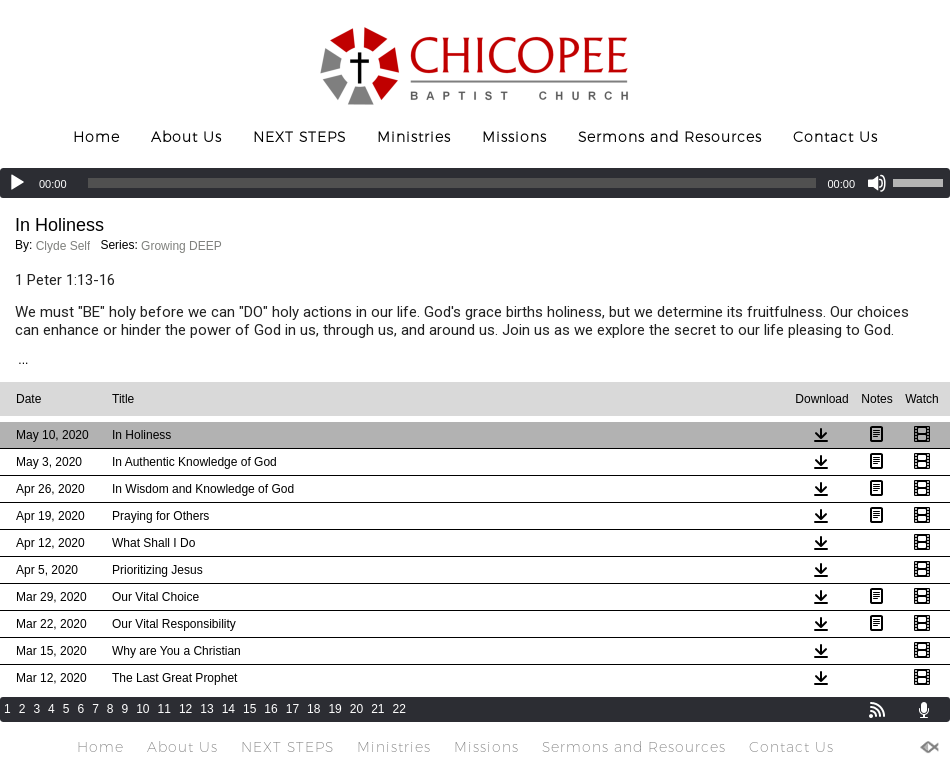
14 (228, 709)
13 (206, 709)
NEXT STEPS (299, 137)
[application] (475, 183)
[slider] (452, 183)
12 (185, 709)
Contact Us (835, 137)
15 (249, 709)
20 (356, 709)
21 (377, 709)
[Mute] (877, 183)
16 (270, 709)
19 (334, 709)
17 (292, 709)
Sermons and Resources (670, 137)
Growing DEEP (181, 246)
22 (399, 709)
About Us (186, 137)
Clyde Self (63, 246)
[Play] (17, 183)
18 (313, 709)
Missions (514, 137)
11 (164, 709)
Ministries (414, 137)
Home (96, 137)
